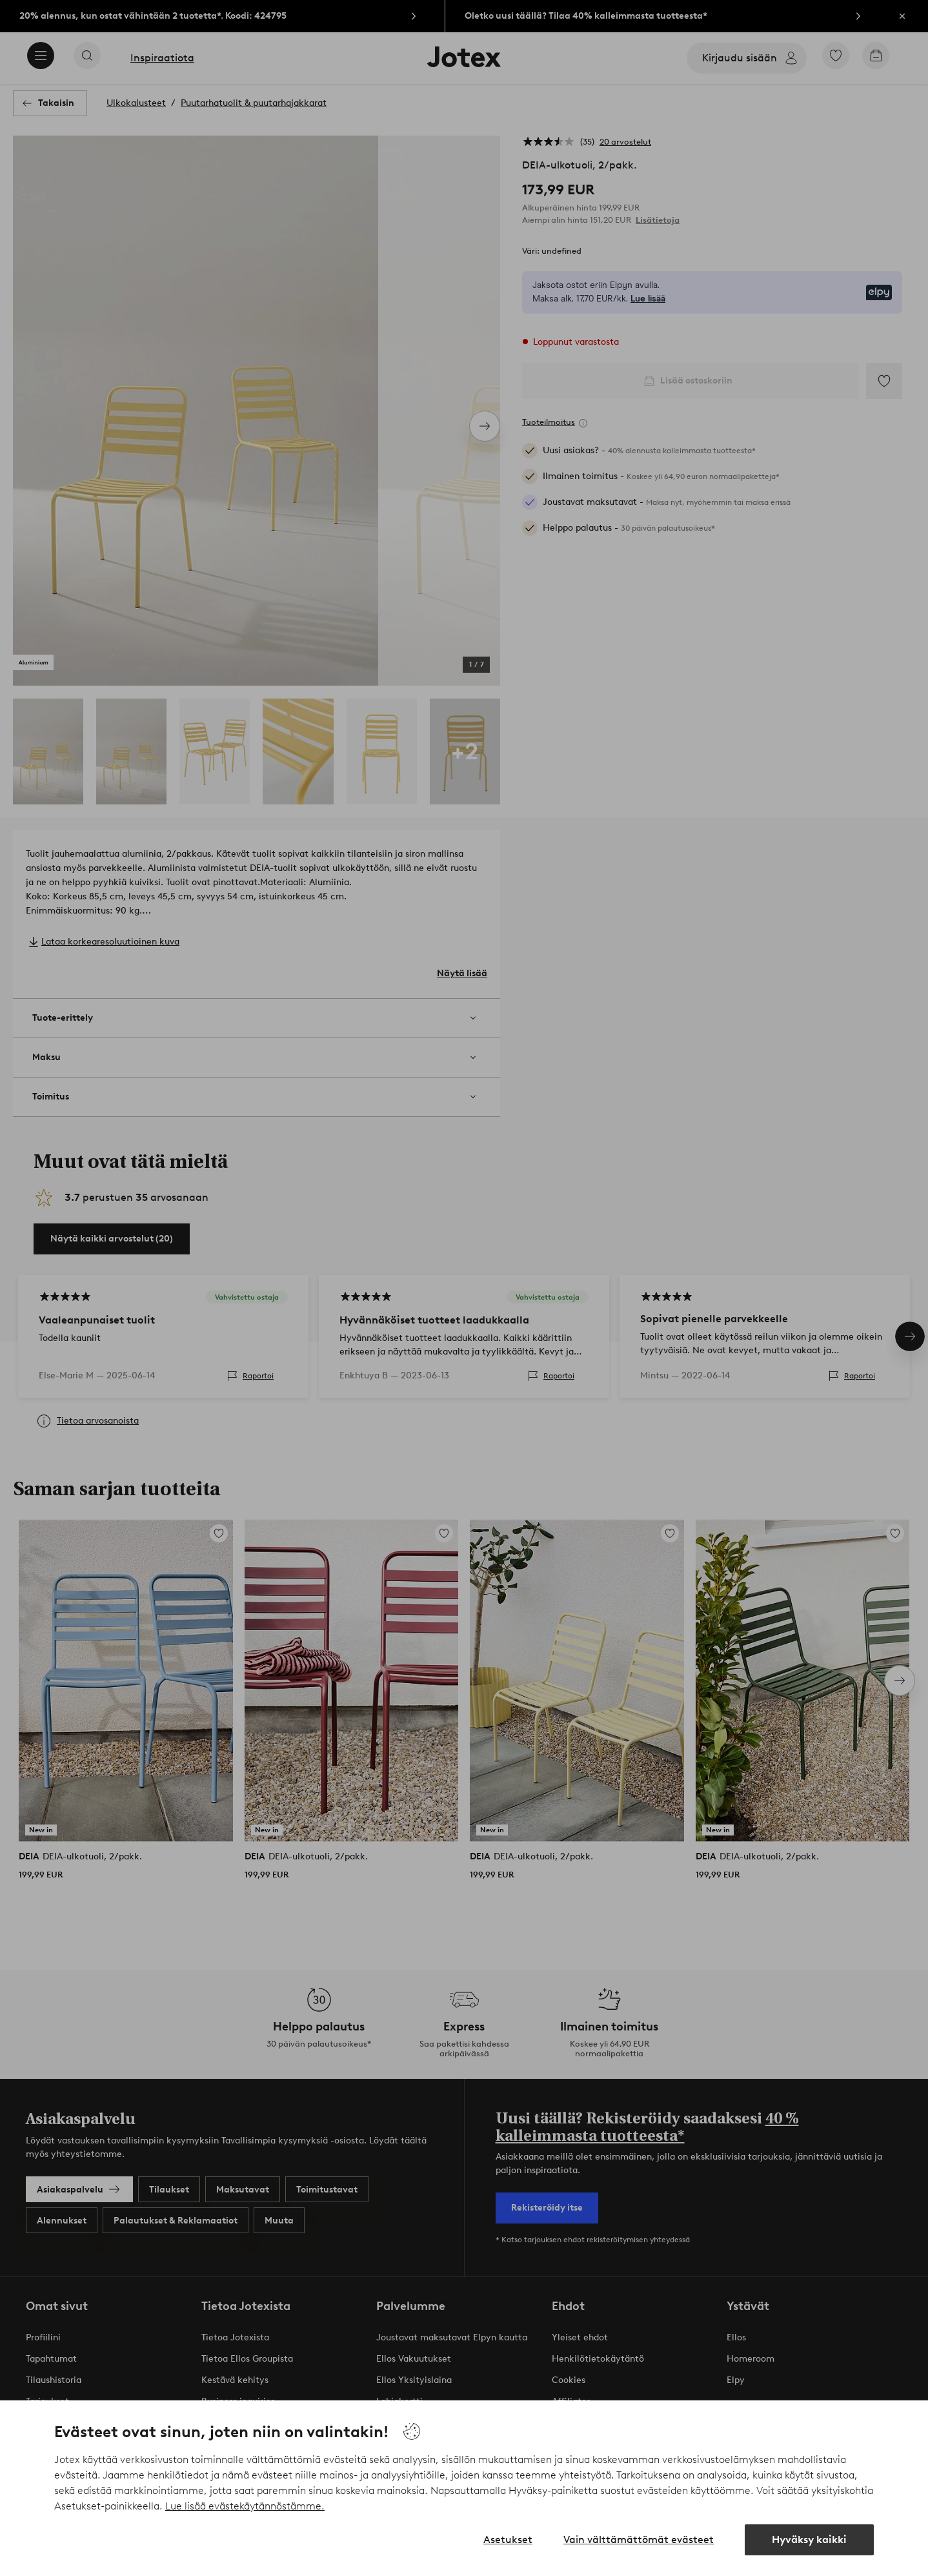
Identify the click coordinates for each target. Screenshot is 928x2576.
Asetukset (507, 2539)
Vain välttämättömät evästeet (638, 2539)
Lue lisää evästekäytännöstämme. (245, 2506)
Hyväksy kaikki (809, 2539)
